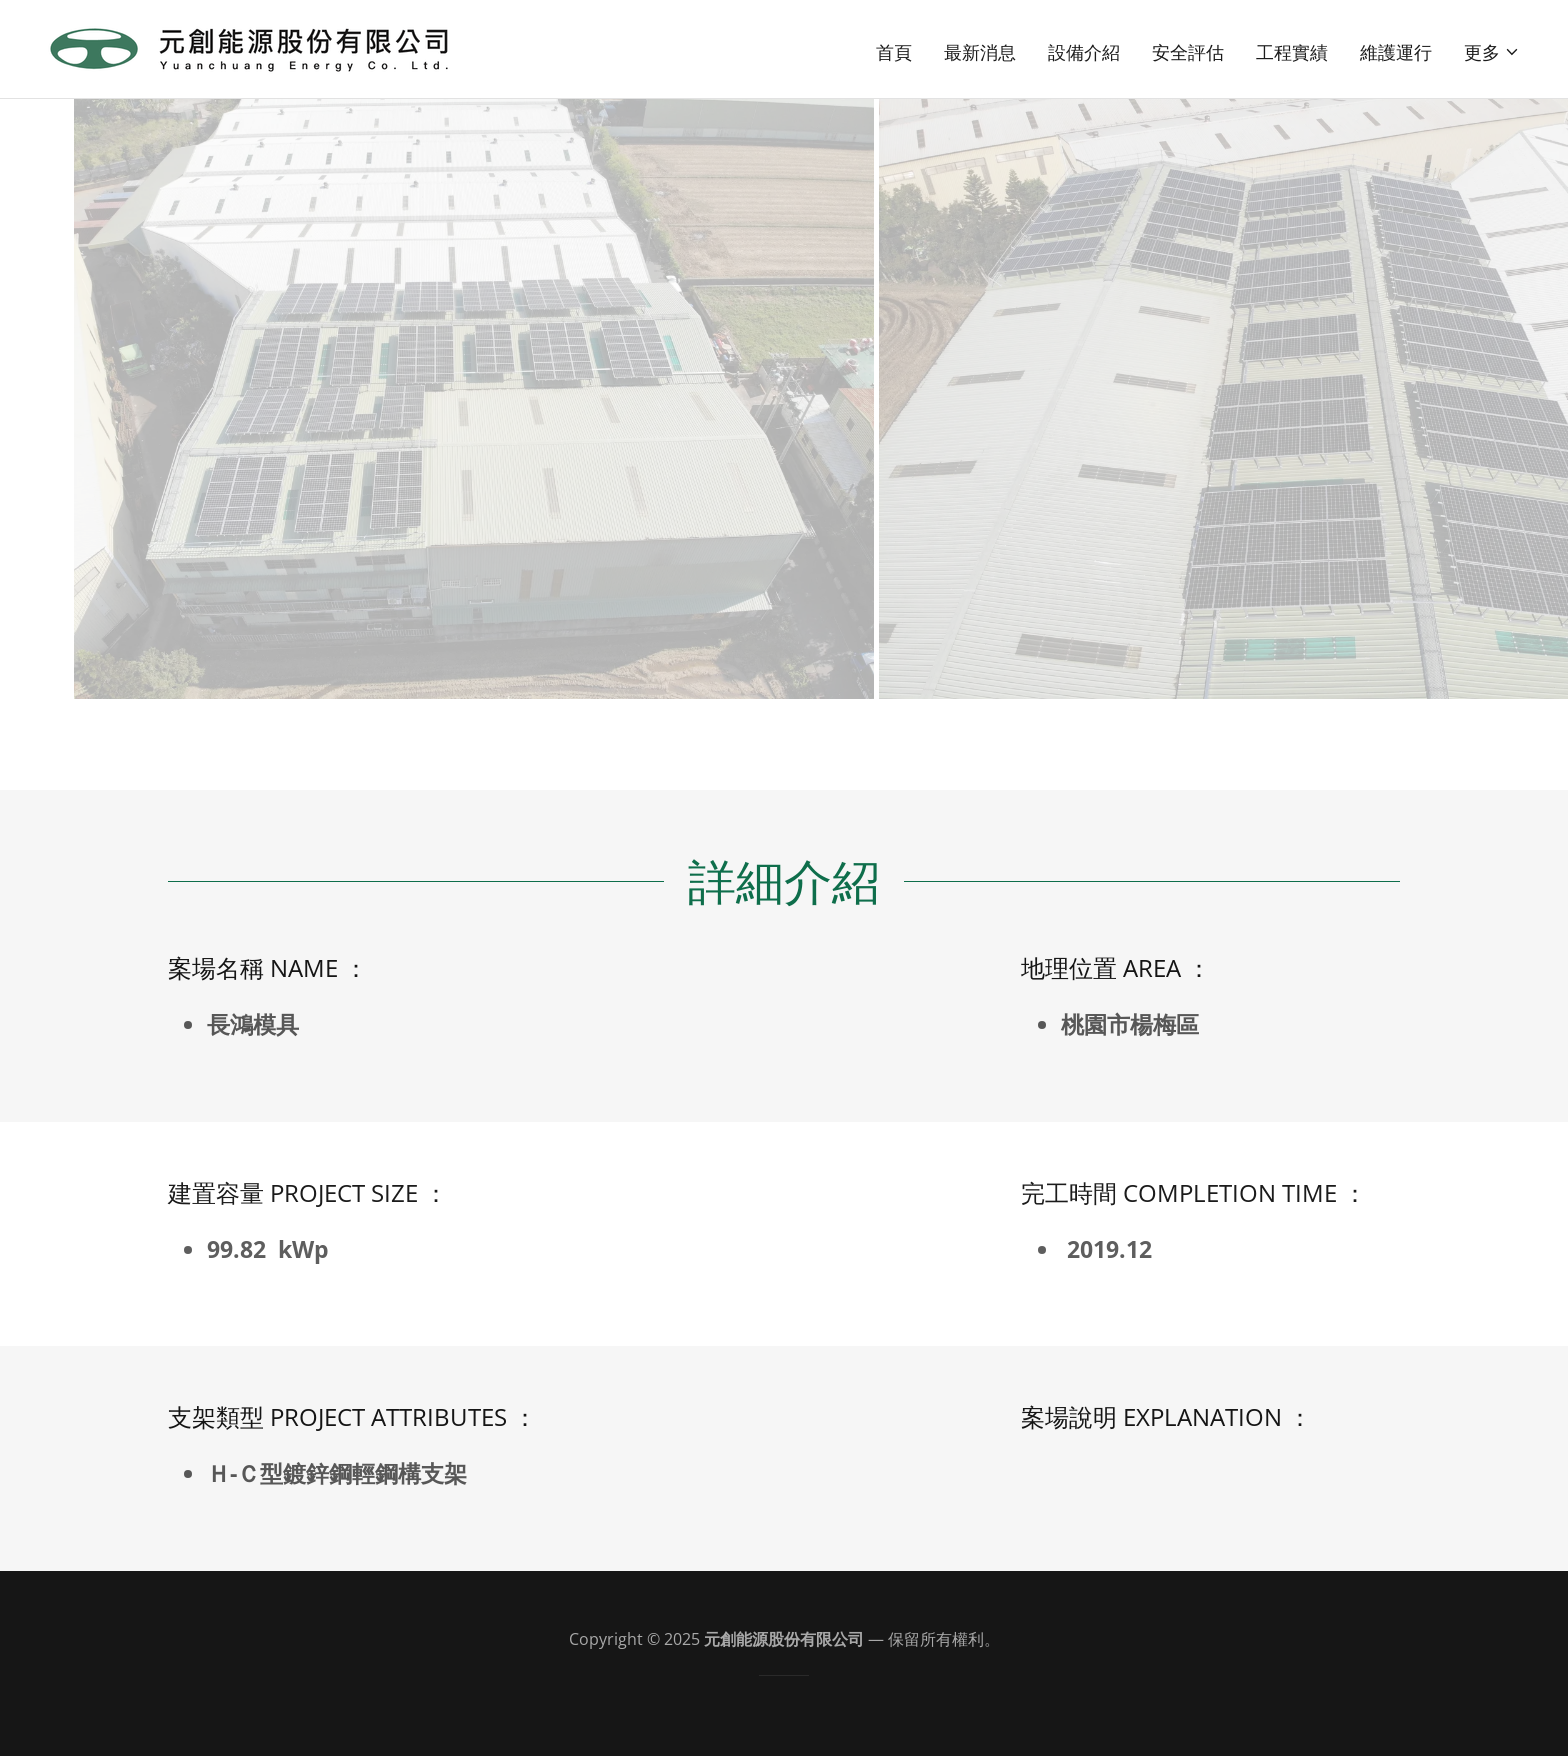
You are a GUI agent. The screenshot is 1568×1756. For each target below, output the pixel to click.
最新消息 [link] (980, 52)
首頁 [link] (894, 52)
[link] (251, 47)
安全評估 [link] (1188, 52)
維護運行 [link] (1396, 52)
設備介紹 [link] (1084, 52)
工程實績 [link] (1292, 52)
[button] (1492, 52)
